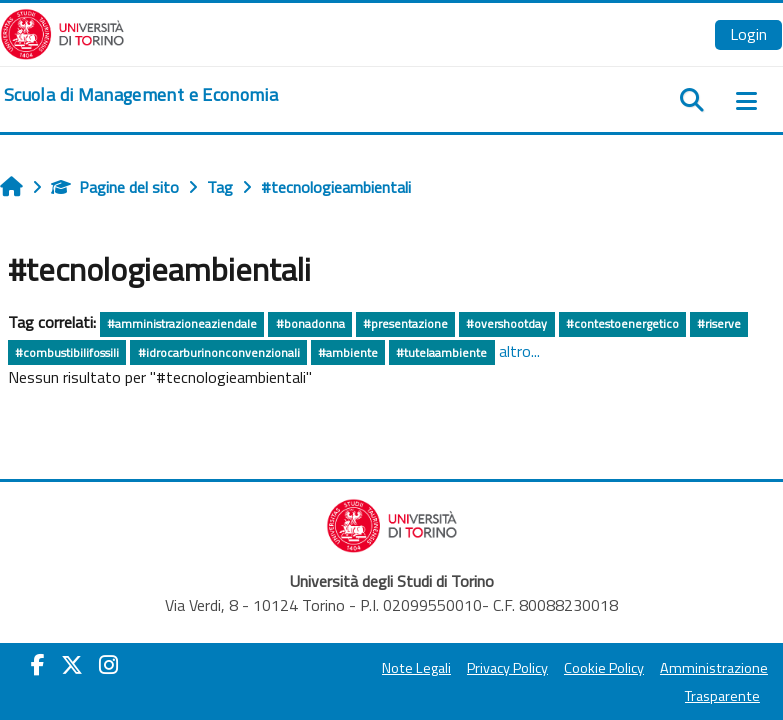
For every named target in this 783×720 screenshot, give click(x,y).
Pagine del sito (115, 187)
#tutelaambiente (441, 352)
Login (748, 34)
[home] (141, 95)
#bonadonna (310, 323)
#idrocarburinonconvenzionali (219, 352)
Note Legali (416, 668)
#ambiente (348, 352)
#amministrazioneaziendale (182, 323)
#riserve (719, 323)
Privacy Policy (507, 668)
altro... (519, 351)
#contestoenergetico (622, 323)
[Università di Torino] (62, 32)
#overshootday (506, 323)
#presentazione (405, 323)
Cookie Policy (604, 668)
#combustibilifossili (67, 352)
